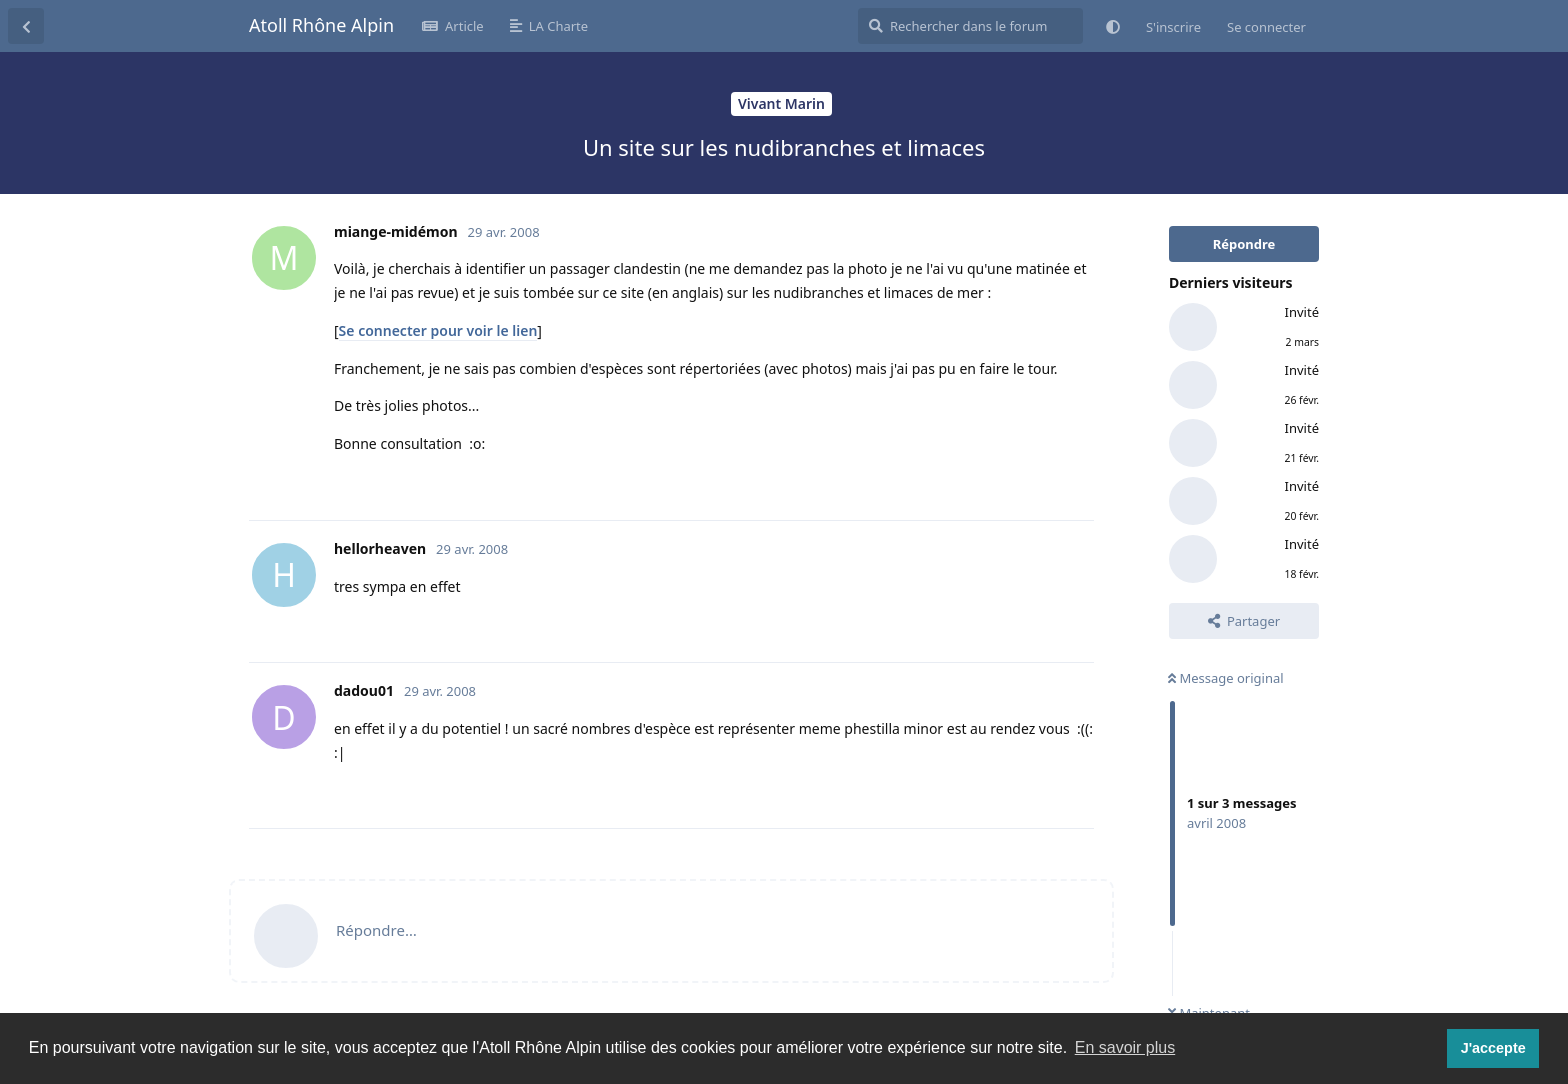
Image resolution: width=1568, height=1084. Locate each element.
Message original (1226, 678)
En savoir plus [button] (1125, 1047)
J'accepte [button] (1493, 1048)
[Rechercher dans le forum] (970, 26)
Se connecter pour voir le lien (438, 330)
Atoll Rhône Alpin (321, 25)
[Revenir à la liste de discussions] (26, 26)
